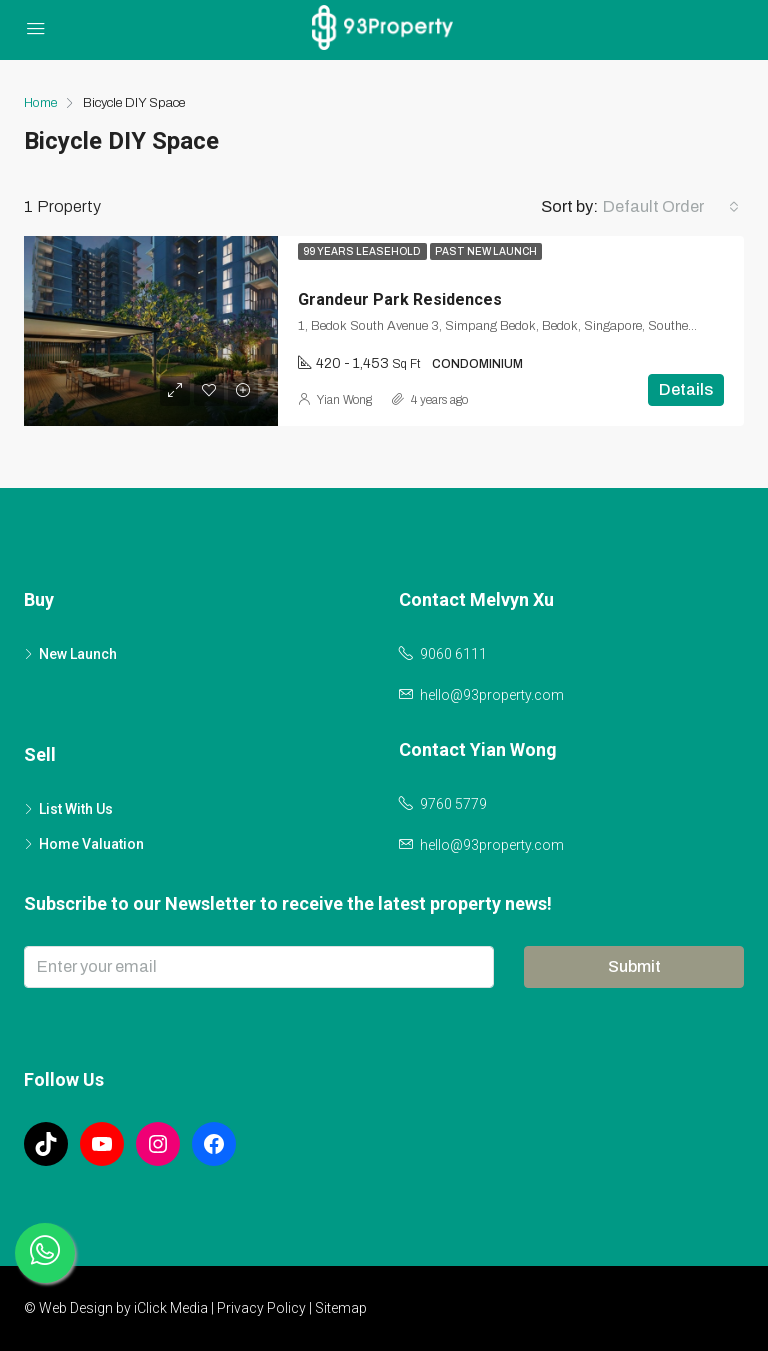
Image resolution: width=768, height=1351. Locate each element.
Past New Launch (486, 251)
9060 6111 (453, 654)
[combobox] (671, 207)
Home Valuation (91, 844)
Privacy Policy (261, 1308)
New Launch (78, 654)
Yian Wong (344, 400)
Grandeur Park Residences (400, 299)
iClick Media (171, 1308)
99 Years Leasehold (362, 251)
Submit (634, 966)
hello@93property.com (492, 695)
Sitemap (341, 1308)
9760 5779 (453, 804)
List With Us (76, 809)
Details (686, 389)
